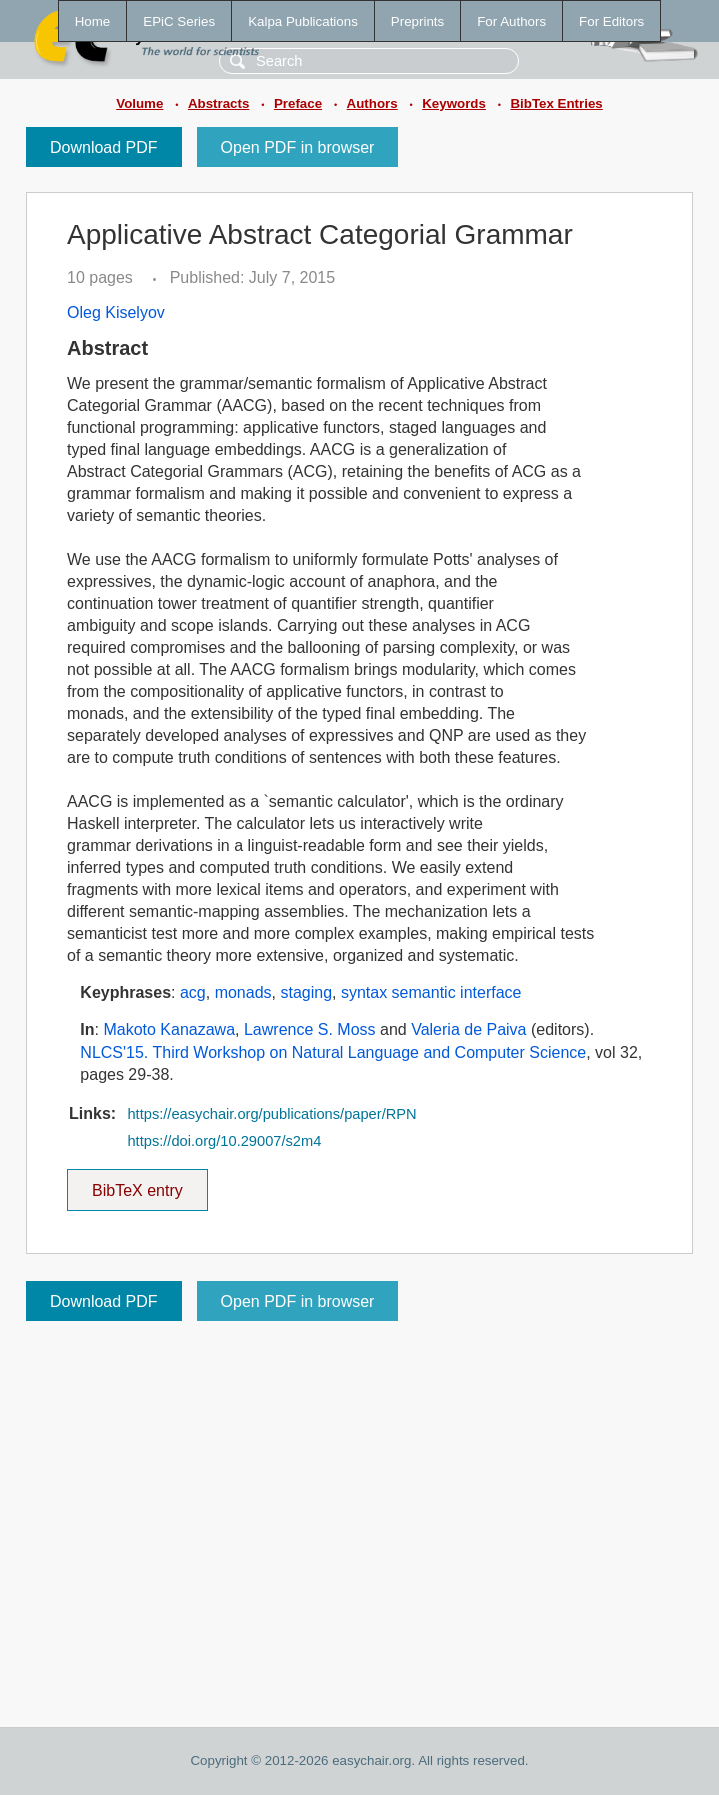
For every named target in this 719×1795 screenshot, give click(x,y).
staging (306, 992)
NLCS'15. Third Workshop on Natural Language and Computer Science (333, 1052)
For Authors (511, 21)
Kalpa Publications (303, 21)
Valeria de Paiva (468, 1029)
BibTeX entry (137, 1184)
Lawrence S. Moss (310, 1029)
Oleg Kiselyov (116, 312)
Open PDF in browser (298, 147)
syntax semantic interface (431, 992)
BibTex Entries (556, 103)
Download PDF (104, 147)
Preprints (417, 21)
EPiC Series (179, 21)
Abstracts (218, 103)
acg (193, 992)
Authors (372, 103)
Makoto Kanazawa (169, 1029)
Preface (298, 103)
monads (243, 992)
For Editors (611, 21)
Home (93, 21)
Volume (139, 103)
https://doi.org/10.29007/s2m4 (224, 1141)
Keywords (454, 103)
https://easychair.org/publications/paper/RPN (271, 1114)
